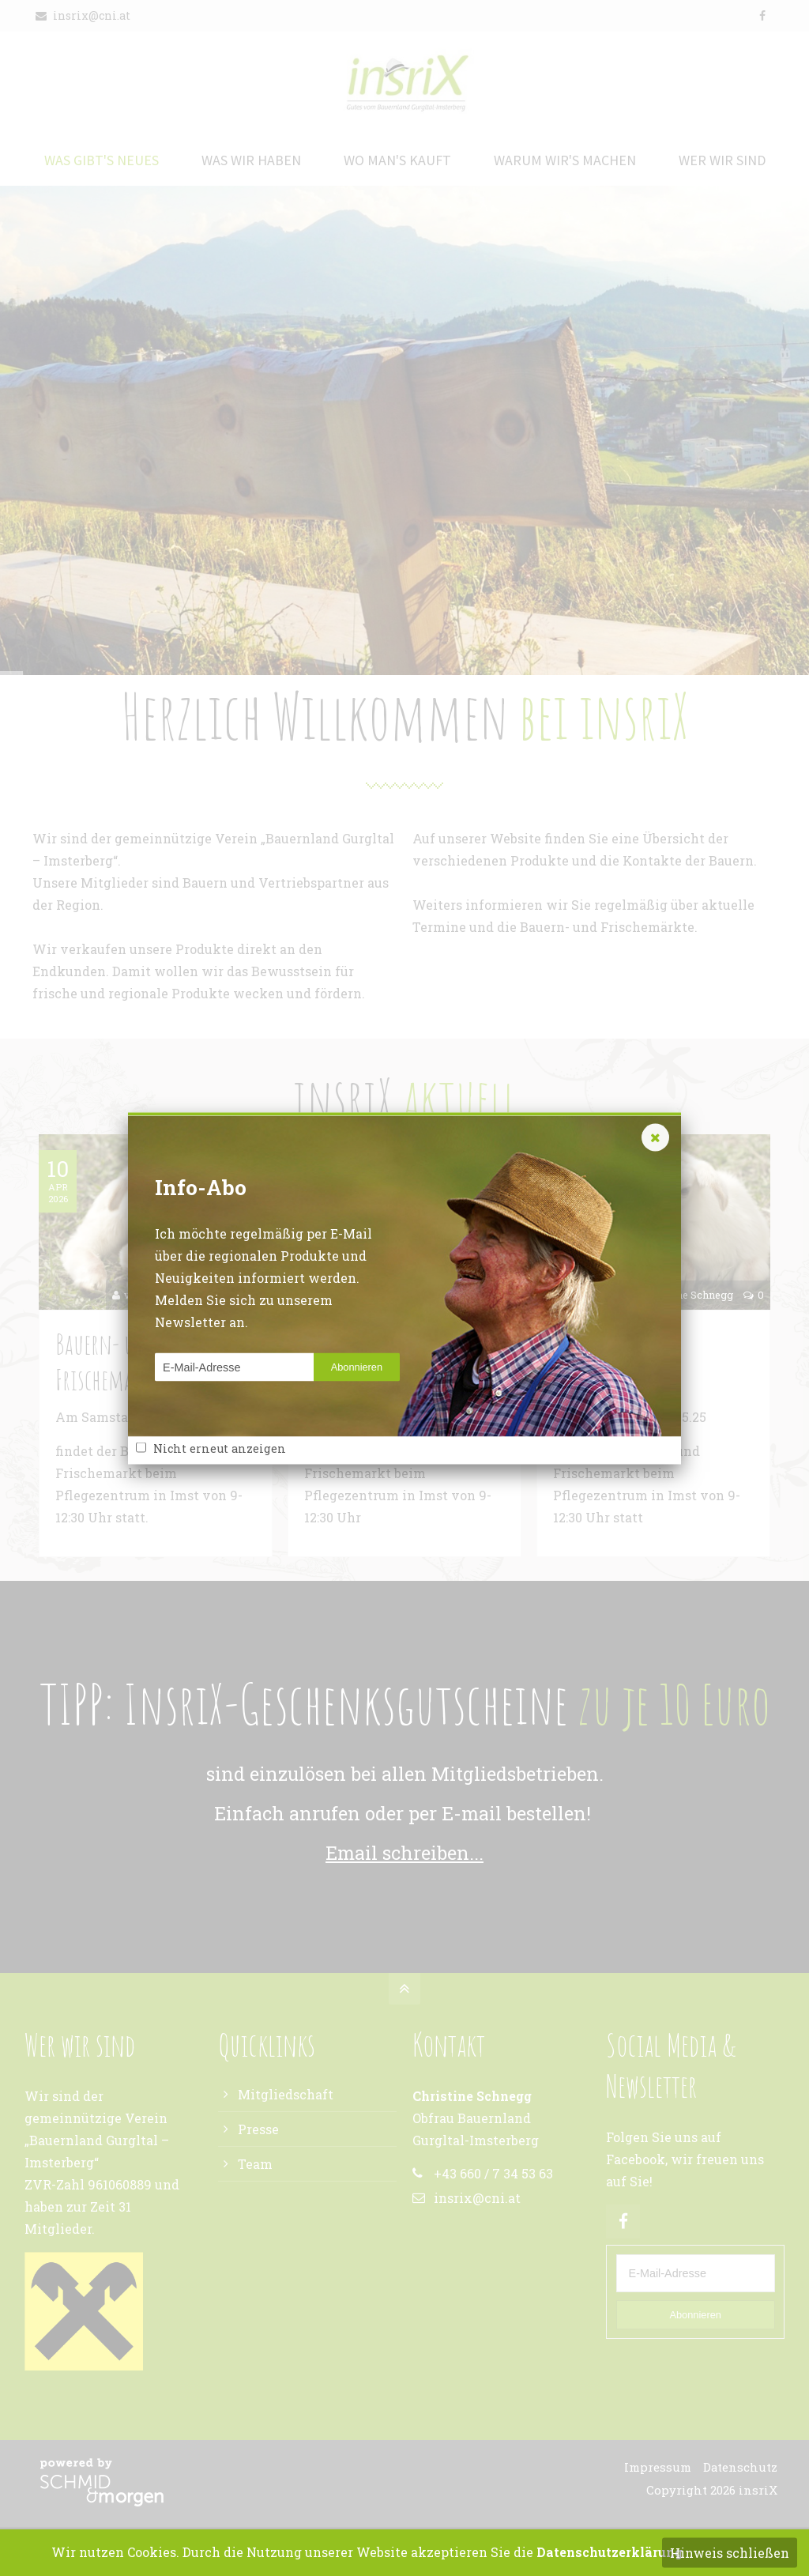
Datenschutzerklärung (609, 2552)
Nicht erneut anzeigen (219, 1447)
